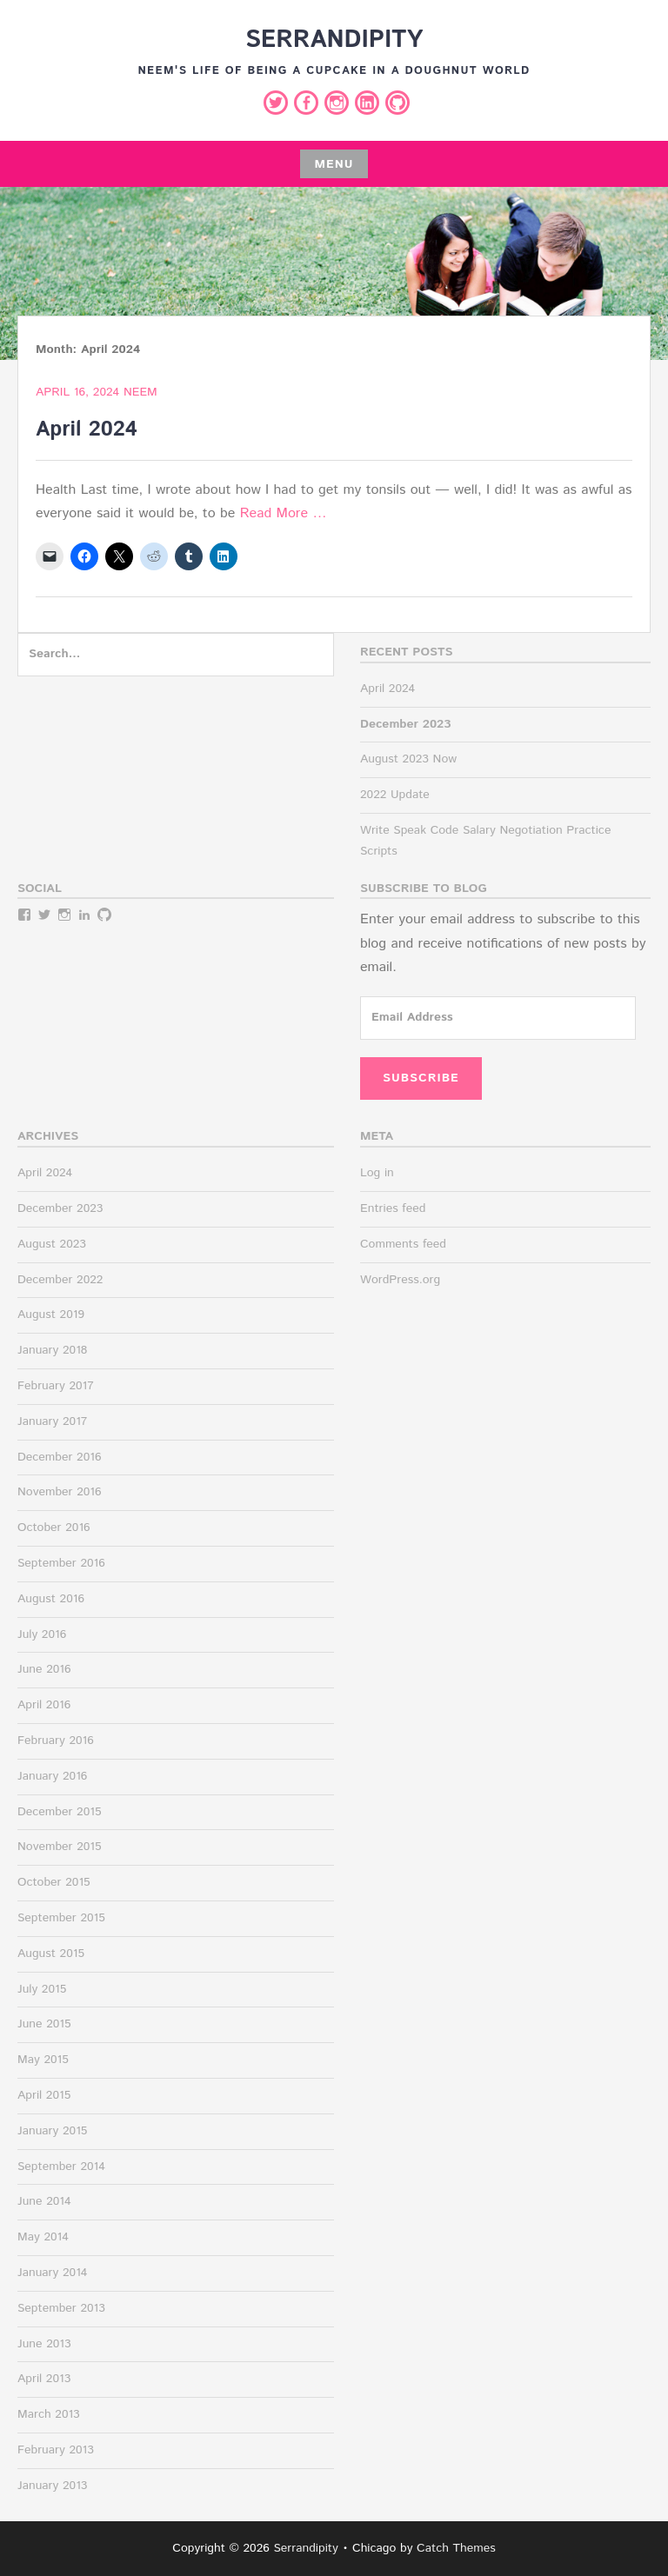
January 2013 (52, 2485)
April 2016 (43, 1705)
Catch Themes (456, 2548)
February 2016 (55, 1740)
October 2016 (53, 1527)
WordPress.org (400, 1279)
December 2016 (59, 1457)
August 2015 (50, 1953)
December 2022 (60, 1279)
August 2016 (50, 1599)
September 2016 (61, 1563)
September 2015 (61, 1918)
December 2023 (60, 1208)
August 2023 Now (408, 759)
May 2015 (43, 2059)
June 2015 (44, 2024)
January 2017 (52, 1421)
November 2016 (59, 1492)
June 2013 (44, 2344)
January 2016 (52, 1776)
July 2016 (41, 1634)
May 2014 (43, 2237)
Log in (377, 1172)
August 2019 (50, 1314)
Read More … (283, 513)
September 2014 (61, 2166)
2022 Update (395, 794)
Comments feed (403, 1244)
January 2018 (52, 1350)
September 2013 (61, 2308)
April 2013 (43, 2378)
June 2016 (44, 1669)
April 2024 (86, 429)
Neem (140, 392)
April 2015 (43, 2095)
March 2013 (48, 2414)
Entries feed (392, 1208)
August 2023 (51, 1244)
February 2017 (55, 1386)
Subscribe (421, 1078)
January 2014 (52, 2272)
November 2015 (59, 1846)
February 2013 (55, 2450)
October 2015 (53, 1882)
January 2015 (52, 2131)
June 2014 (44, 2201)
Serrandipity (334, 40)
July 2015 (41, 1989)
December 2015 (59, 1812)
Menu (333, 164)
